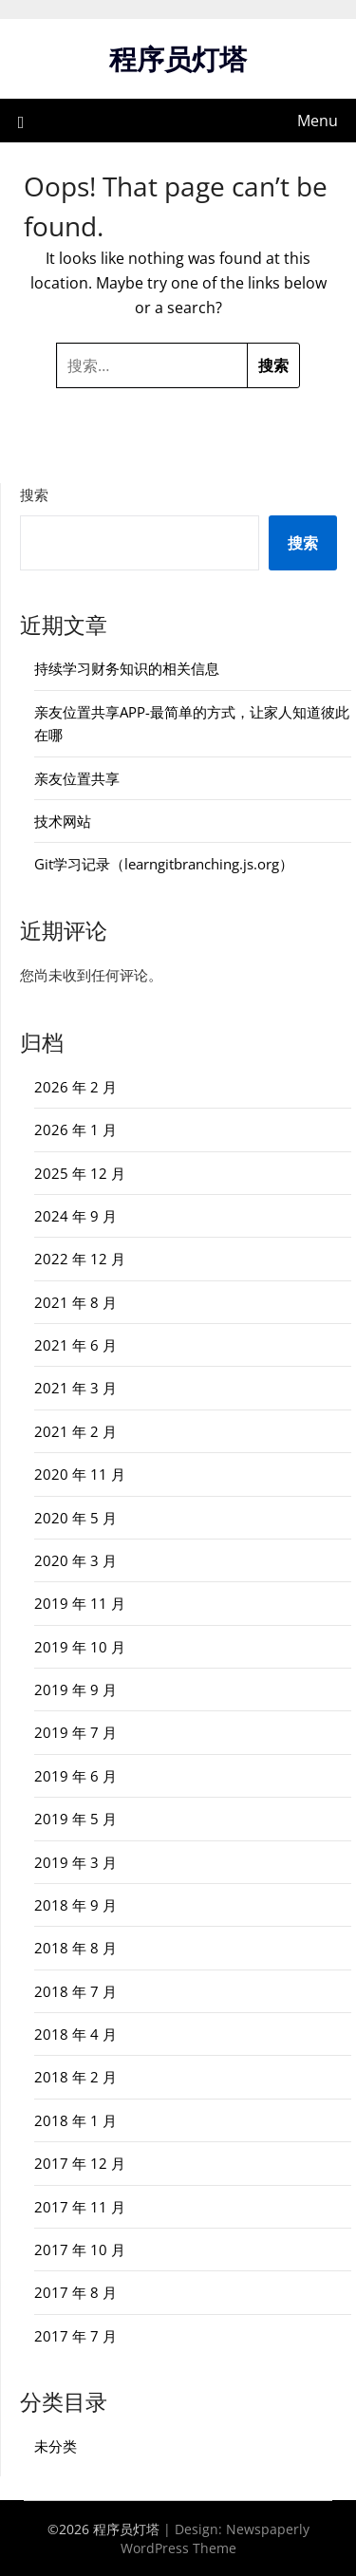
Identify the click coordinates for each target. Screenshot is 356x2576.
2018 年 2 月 (75, 2076)
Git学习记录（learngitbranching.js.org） (163, 863)
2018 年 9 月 (75, 1904)
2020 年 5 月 (75, 1517)
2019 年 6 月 (75, 1775)
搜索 (34, 494)
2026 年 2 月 (75, 1086)
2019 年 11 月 (79, 1603)
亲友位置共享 (77, 778)
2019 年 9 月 (75, 1689)
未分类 (55, 2445)
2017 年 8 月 (75, 2292)
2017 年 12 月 (79, 2163)
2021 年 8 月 (75, 1302)
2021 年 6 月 (75, 1344)
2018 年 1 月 (75, 2120)
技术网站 (62, 821)
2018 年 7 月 (75, 1991)
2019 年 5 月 (75, 1818)
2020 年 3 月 (75, 1560)
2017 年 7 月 (75, 2335)
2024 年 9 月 (75, 1215)
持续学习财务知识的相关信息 (126, 668)
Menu (317, 120)
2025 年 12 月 (79, 1173)
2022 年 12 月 (79, 1258)
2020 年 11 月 (79, 1474)
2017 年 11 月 (79, 2206)
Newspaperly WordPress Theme (215, 2538)
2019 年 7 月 (75, 1732)
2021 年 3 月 (75, 1387)
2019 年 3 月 (75, 1862)
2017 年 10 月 (79, 2249)
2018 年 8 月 (75, 1947)
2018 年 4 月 (75, 2034)
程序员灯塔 (178, 58)
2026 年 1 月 (75, 1129)
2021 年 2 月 (75, 1431)
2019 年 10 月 (79, 1646)
